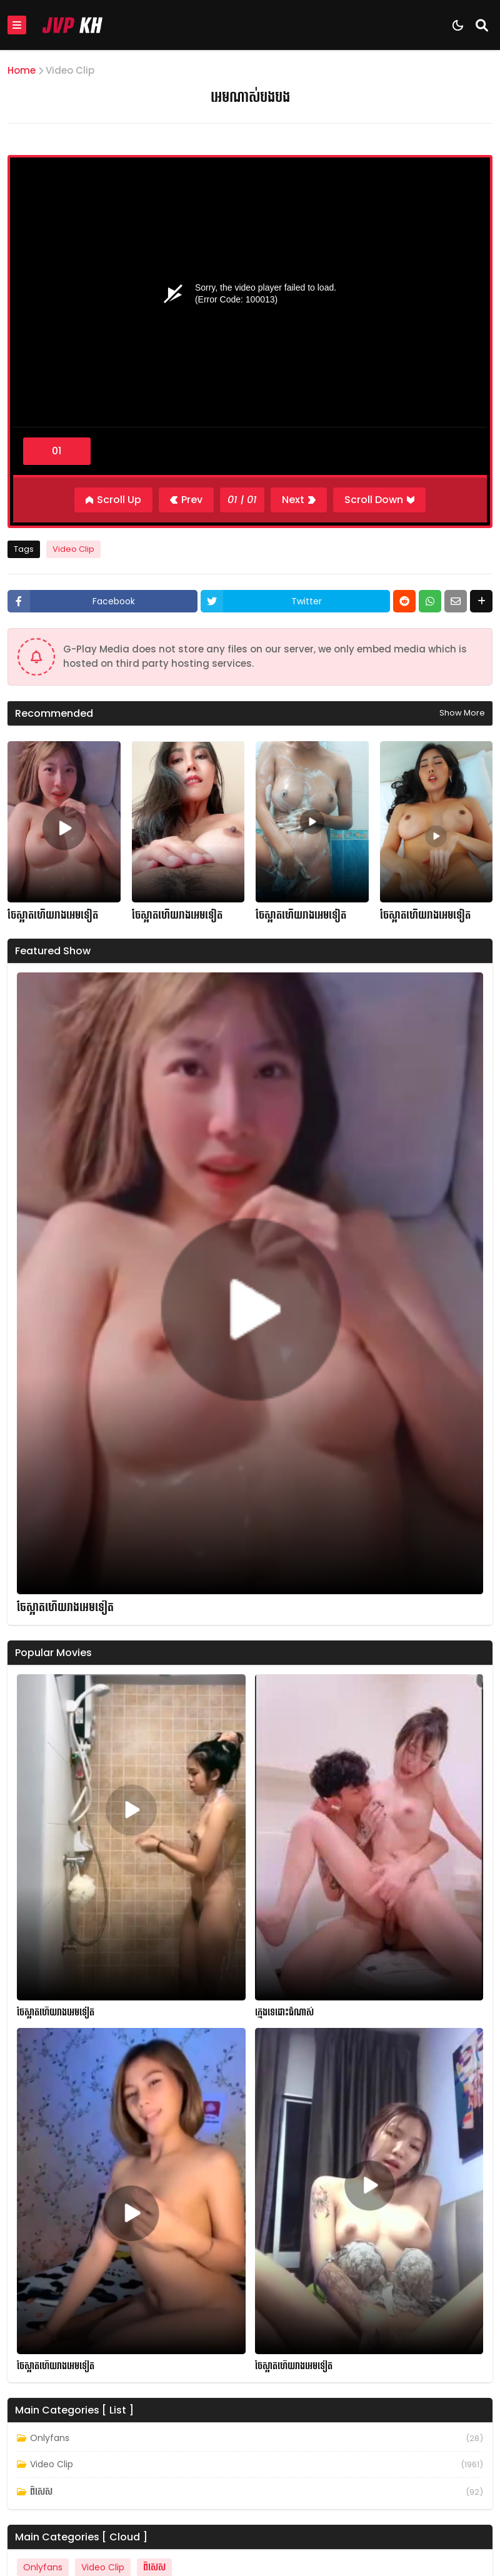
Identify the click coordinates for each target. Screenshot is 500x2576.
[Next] (299, 499)
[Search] (481, 25)
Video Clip (70, 70)
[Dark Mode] (458, 25)
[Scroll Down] (379, 499)
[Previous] (186, 499)
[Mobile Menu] (17, 25)
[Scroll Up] (113, 499)
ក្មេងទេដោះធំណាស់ (284, 2013)
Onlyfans (49, 2438)
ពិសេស (41, 2491)
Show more (462, 713)
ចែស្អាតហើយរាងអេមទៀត (53, 915)
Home (22, 70)
